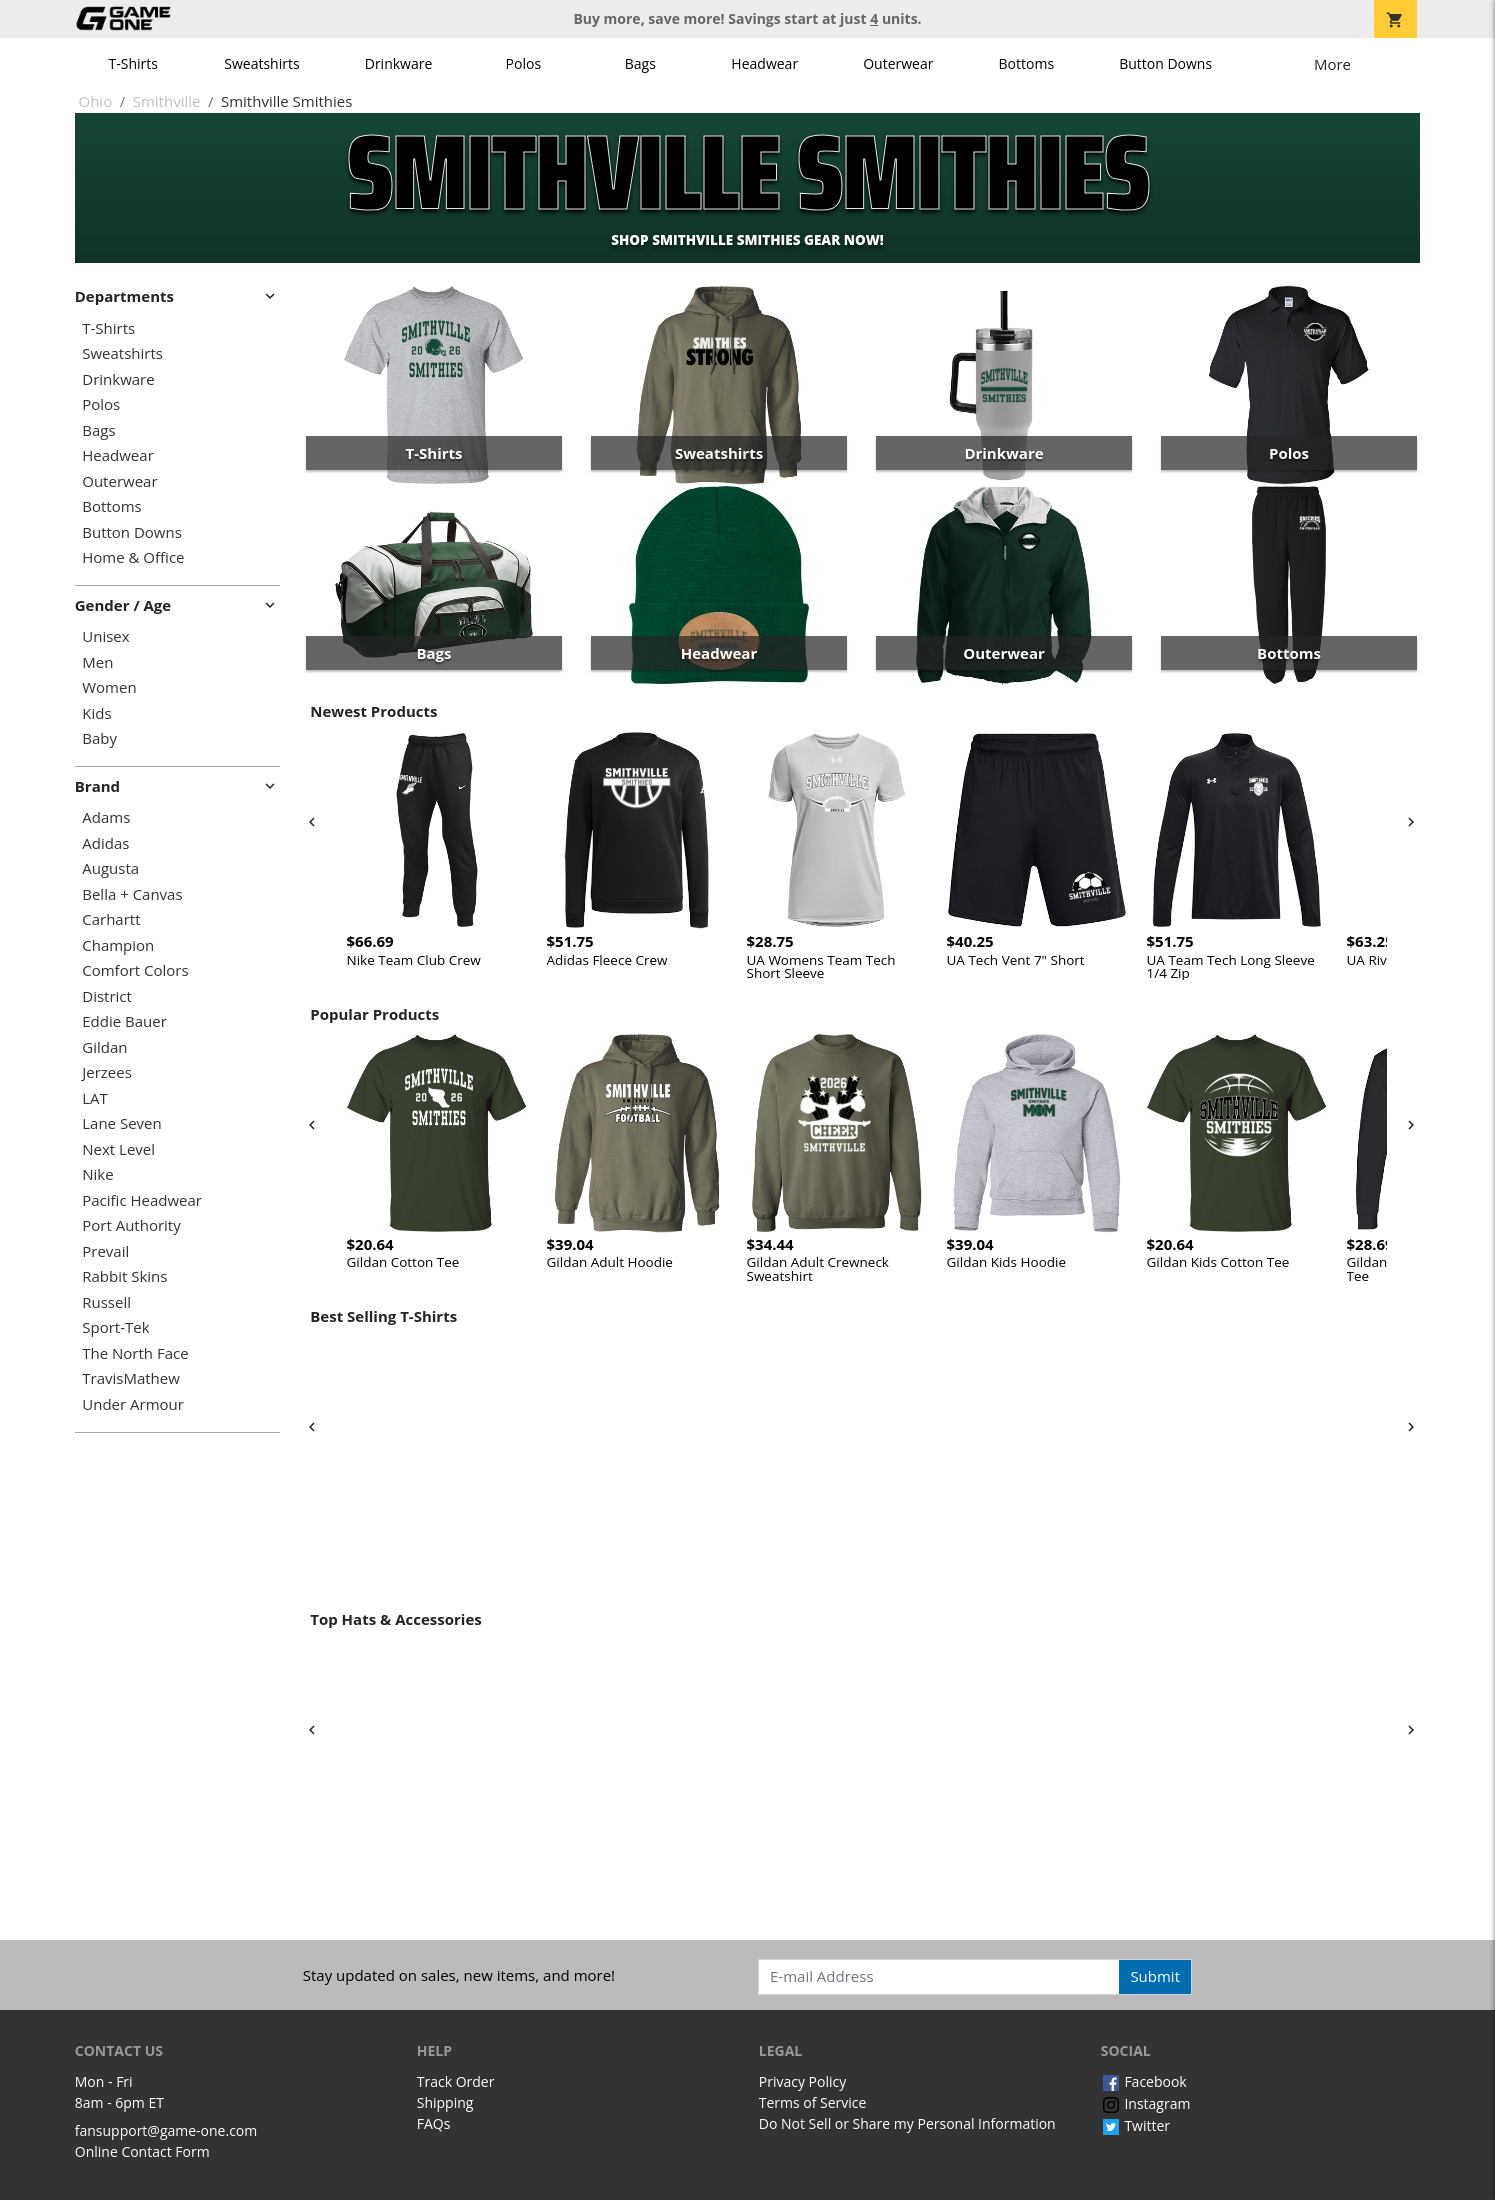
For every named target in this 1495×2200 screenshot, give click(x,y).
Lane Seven (121, 1123)
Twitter (1135, 2125)
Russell (106, 1302)
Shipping (445, 2102)
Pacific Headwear (142, 1200)
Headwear (764, 63)
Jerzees (107, 1072)
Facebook (1144, 2081)
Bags (640, 63)
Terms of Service (813, 2102)
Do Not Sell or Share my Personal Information (907, 2123)
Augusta (110, 868)
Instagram (1146, 2103)
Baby (99, 738)
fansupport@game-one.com (166, 2130)
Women (109, 687)
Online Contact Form (142, 2151)
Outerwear (898, 63)
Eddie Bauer (124, 1021)
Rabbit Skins (124, 1276)
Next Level (118, 1149)
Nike (97, 1174)
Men (97, 662)
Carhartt (111, 919)
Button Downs (1165, 63)
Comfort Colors (135, 970)
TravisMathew (131, 1378)
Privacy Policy (802, 2081)
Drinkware (399, 63)
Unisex (105, 636)
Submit (1155, 1976)
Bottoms (1027, 63)
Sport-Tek (115, 1327)
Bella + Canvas (132, 894)
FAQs (434, 2123)
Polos (523, 63)
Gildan (104, 1047)
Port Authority (131, 1225)
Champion (118, 945)
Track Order (456, 2081)
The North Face (135, 1353)
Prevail (105, 1251)
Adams (106, 817)
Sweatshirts (261, 63)
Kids (96, 713)
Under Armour (133, 1404)
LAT (95, 1098)
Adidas (105, 843)
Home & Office (133, 557)
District (107, 996)
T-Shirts (133, 63)
